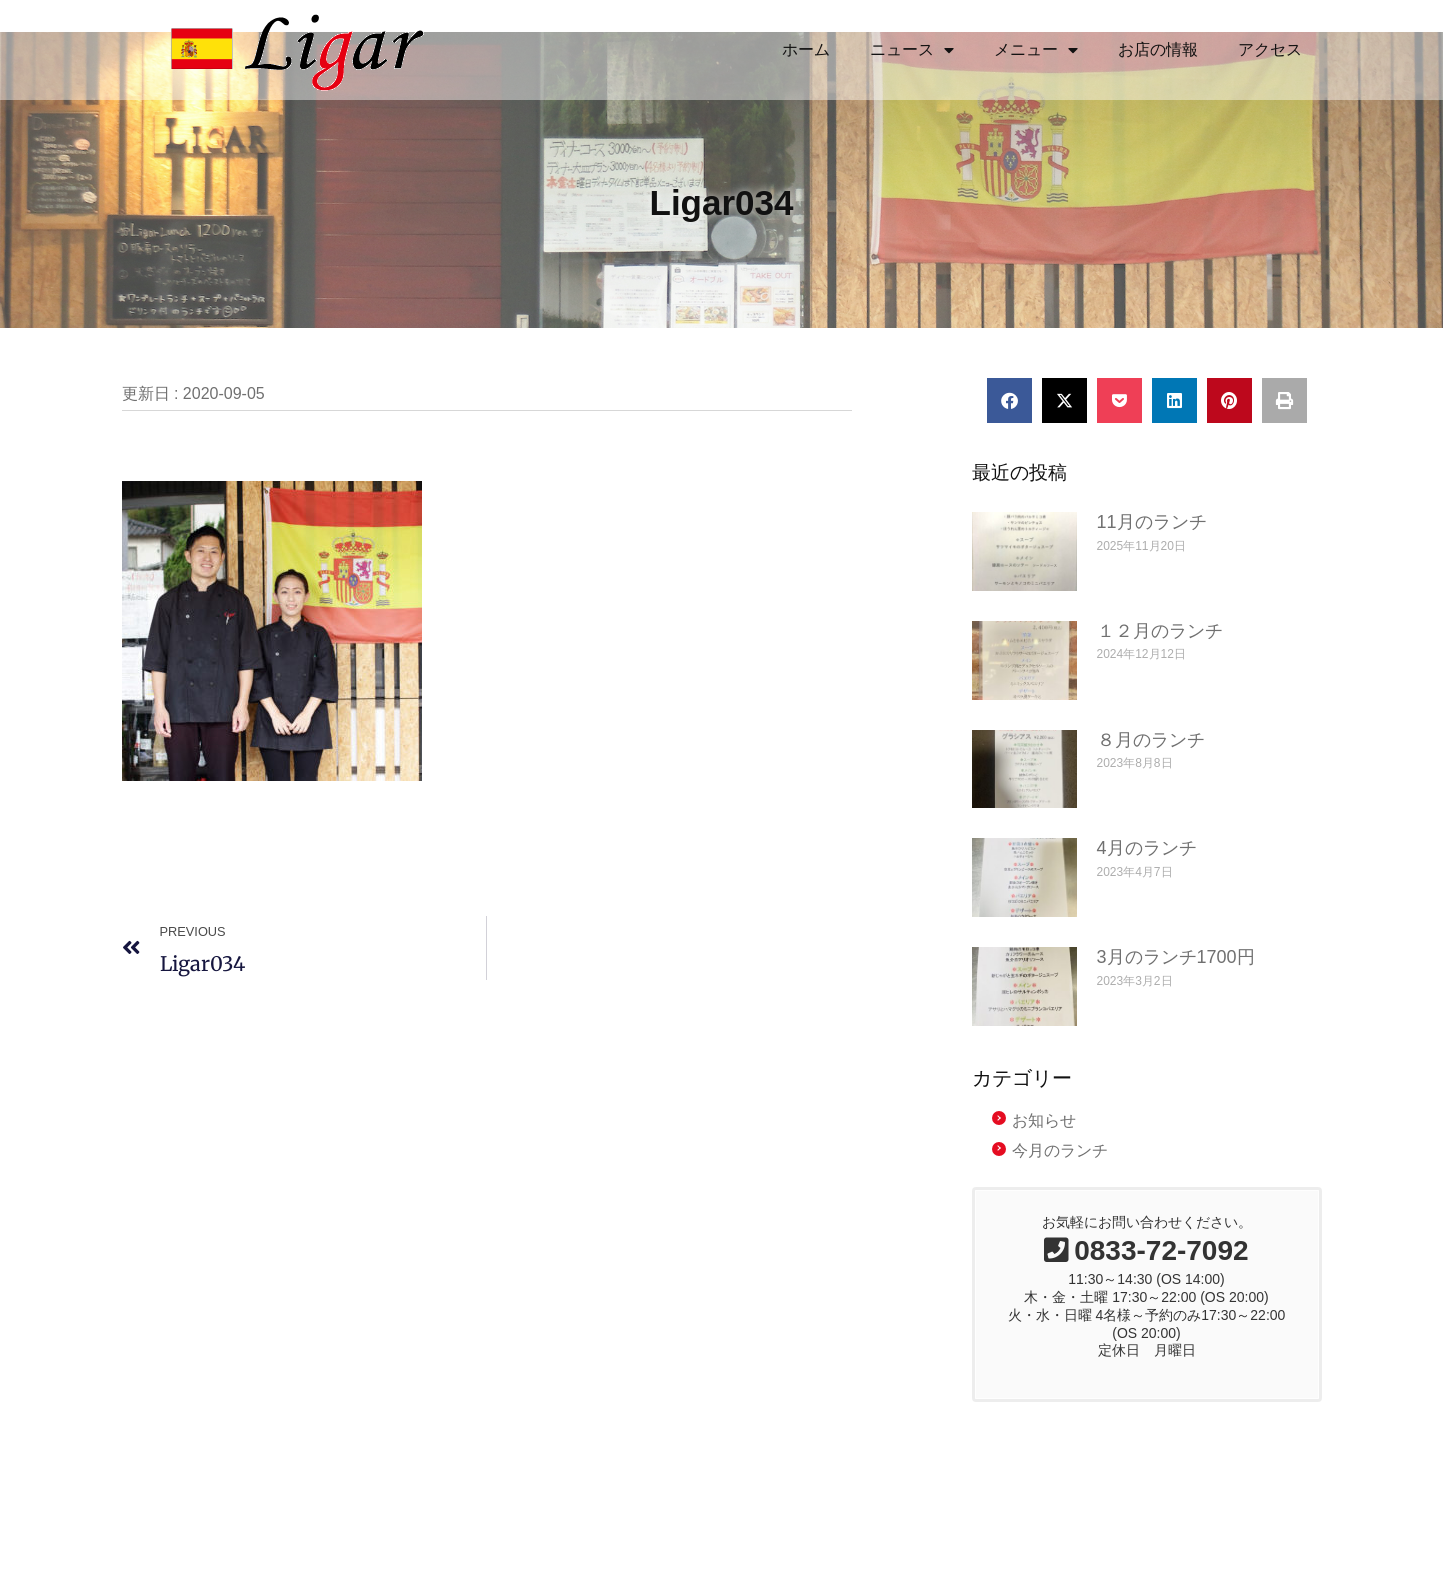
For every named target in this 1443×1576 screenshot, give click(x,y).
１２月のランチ (1160, 631)
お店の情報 (1158, 49)
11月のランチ (1152, 522)
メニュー (1036, 50)
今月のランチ (1060, 1150)
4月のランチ (1147, 848)
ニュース (912, 50)
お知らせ (1044, 1120)
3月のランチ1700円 (1176, 957)
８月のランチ (1151, 740)
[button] (1009, 400)
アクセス (1270, 49)
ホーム (806, 49)
